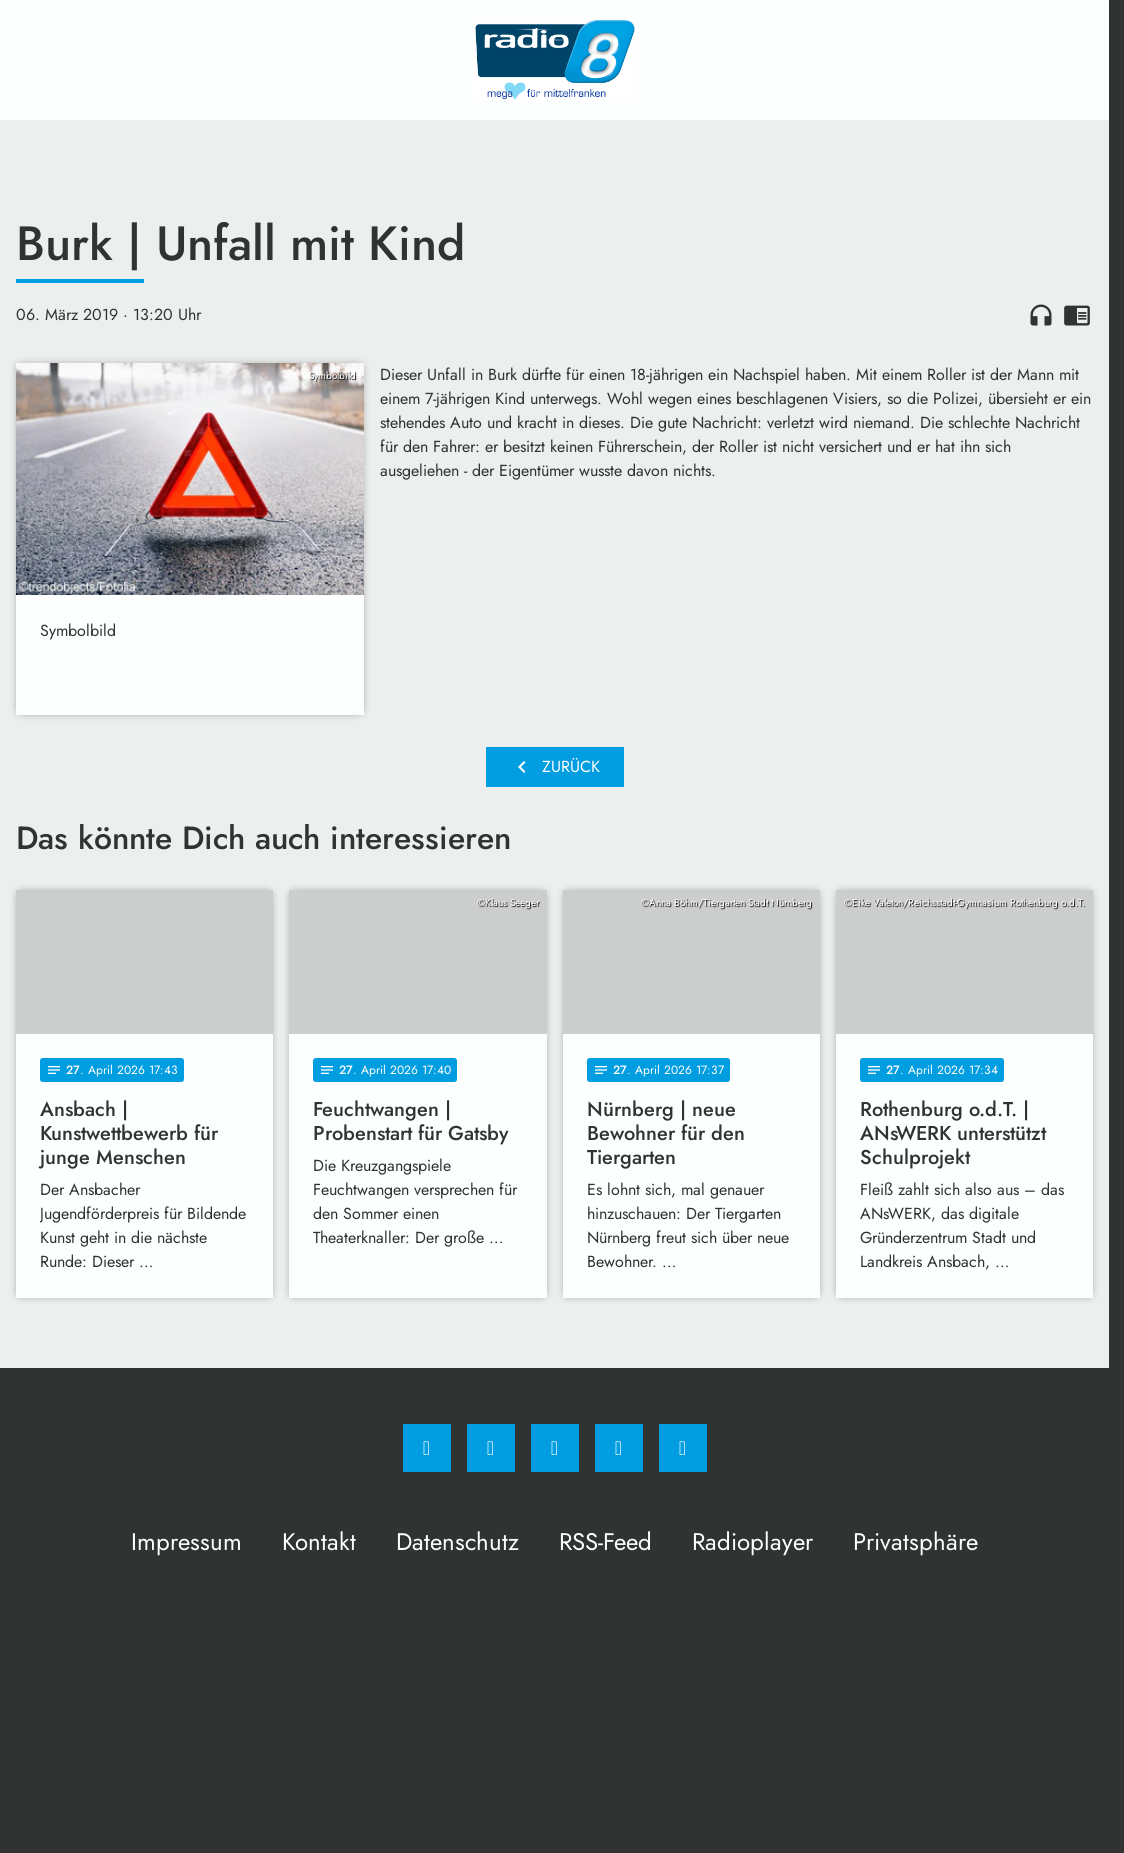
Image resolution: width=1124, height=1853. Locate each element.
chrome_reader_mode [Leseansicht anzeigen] (1077, 315)
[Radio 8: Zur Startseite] (555, 60)
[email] (683, 1448)
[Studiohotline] (619, 1448)
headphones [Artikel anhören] (1041, 315)
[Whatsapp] (555, 1448)
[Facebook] (427, 1448)
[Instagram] (491, 1448)
